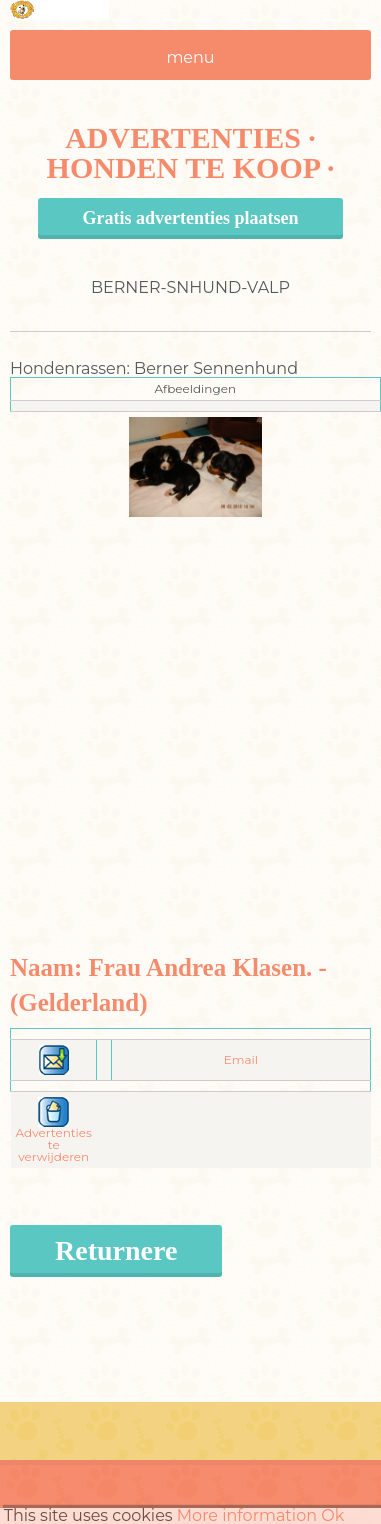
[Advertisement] (187, 704)
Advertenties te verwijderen (54, 1133)
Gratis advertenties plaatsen (191, 218)
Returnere (116, 1250)
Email (241, 1059)
